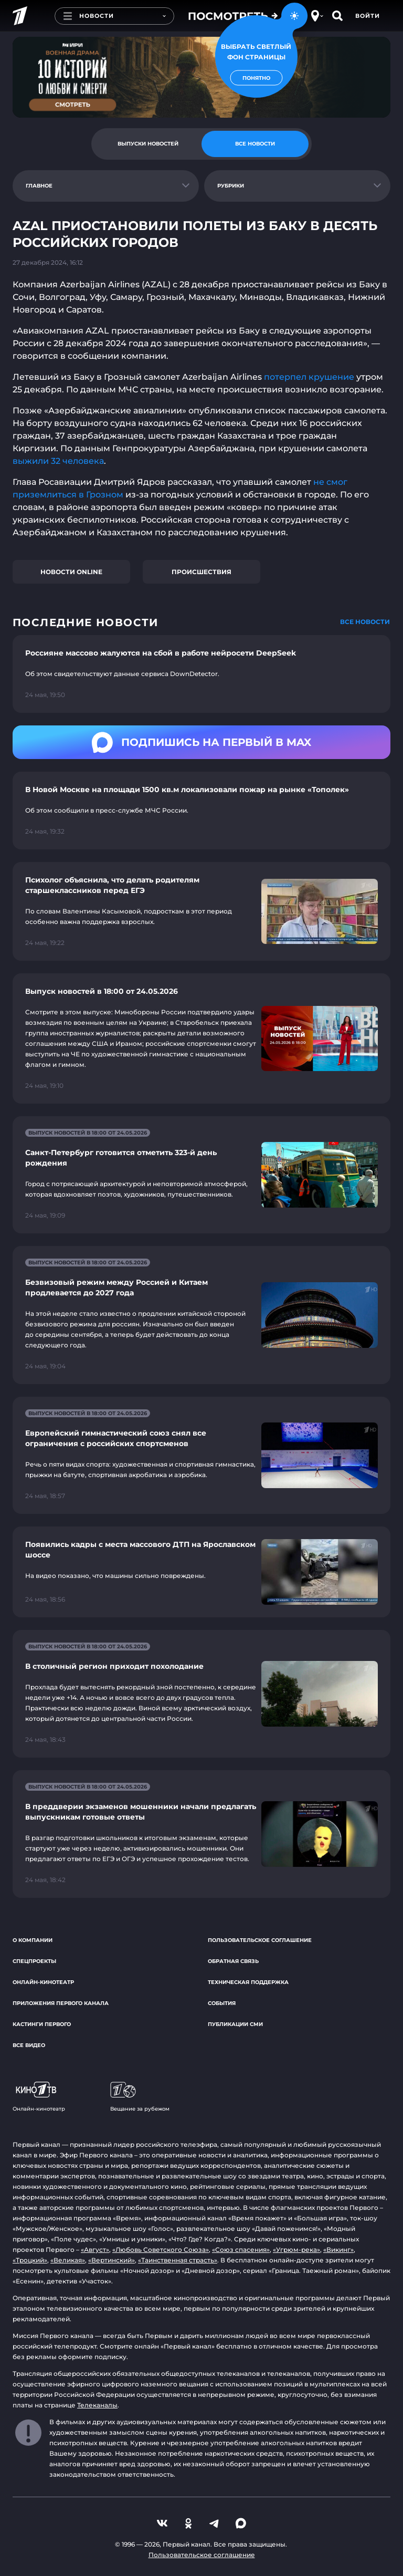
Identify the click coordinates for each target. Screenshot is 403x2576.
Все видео (29, 2045)
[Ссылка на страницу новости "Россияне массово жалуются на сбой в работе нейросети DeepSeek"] (201, 674)
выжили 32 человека (58, 461)
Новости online (71, 572)
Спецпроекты (34, 1961)
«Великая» (67, 2260)
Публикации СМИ (235, 2024)
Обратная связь (233, 1961)
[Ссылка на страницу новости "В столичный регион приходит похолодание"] (201, 1694)
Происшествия (201, 572)
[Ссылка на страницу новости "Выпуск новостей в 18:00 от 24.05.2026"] (201, 1038)
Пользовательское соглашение (260, 1940)
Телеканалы (97, 2405)
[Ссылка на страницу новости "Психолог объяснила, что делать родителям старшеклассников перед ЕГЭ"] (201, 911)
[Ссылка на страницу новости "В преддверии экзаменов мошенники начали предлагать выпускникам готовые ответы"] (201, 1834)
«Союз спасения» (241, 2249)
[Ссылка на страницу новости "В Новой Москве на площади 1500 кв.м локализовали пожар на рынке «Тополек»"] (201, 810)
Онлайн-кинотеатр (43, 1982)
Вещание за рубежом (139, 2097)
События (222, 2003)
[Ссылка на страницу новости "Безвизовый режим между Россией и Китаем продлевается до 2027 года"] (201, 1315)
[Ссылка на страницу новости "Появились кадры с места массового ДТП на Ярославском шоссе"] (201, 1572)
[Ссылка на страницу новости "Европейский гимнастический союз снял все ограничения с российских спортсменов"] (201, 1455)
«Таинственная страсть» (177, 2260)
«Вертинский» (111, 2260)
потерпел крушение (309, 377)
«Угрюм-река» (296, 2249)
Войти (367, 15)
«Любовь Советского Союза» (160, 2249)
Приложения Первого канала (61, 2003)
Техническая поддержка (248, 1982)
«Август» (95, 2249)
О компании (32, 1940)
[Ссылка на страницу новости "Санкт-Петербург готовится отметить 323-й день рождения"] (201, 1175)
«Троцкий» (30, 2260)
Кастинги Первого (42, 2024)
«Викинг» (338, 2249)
